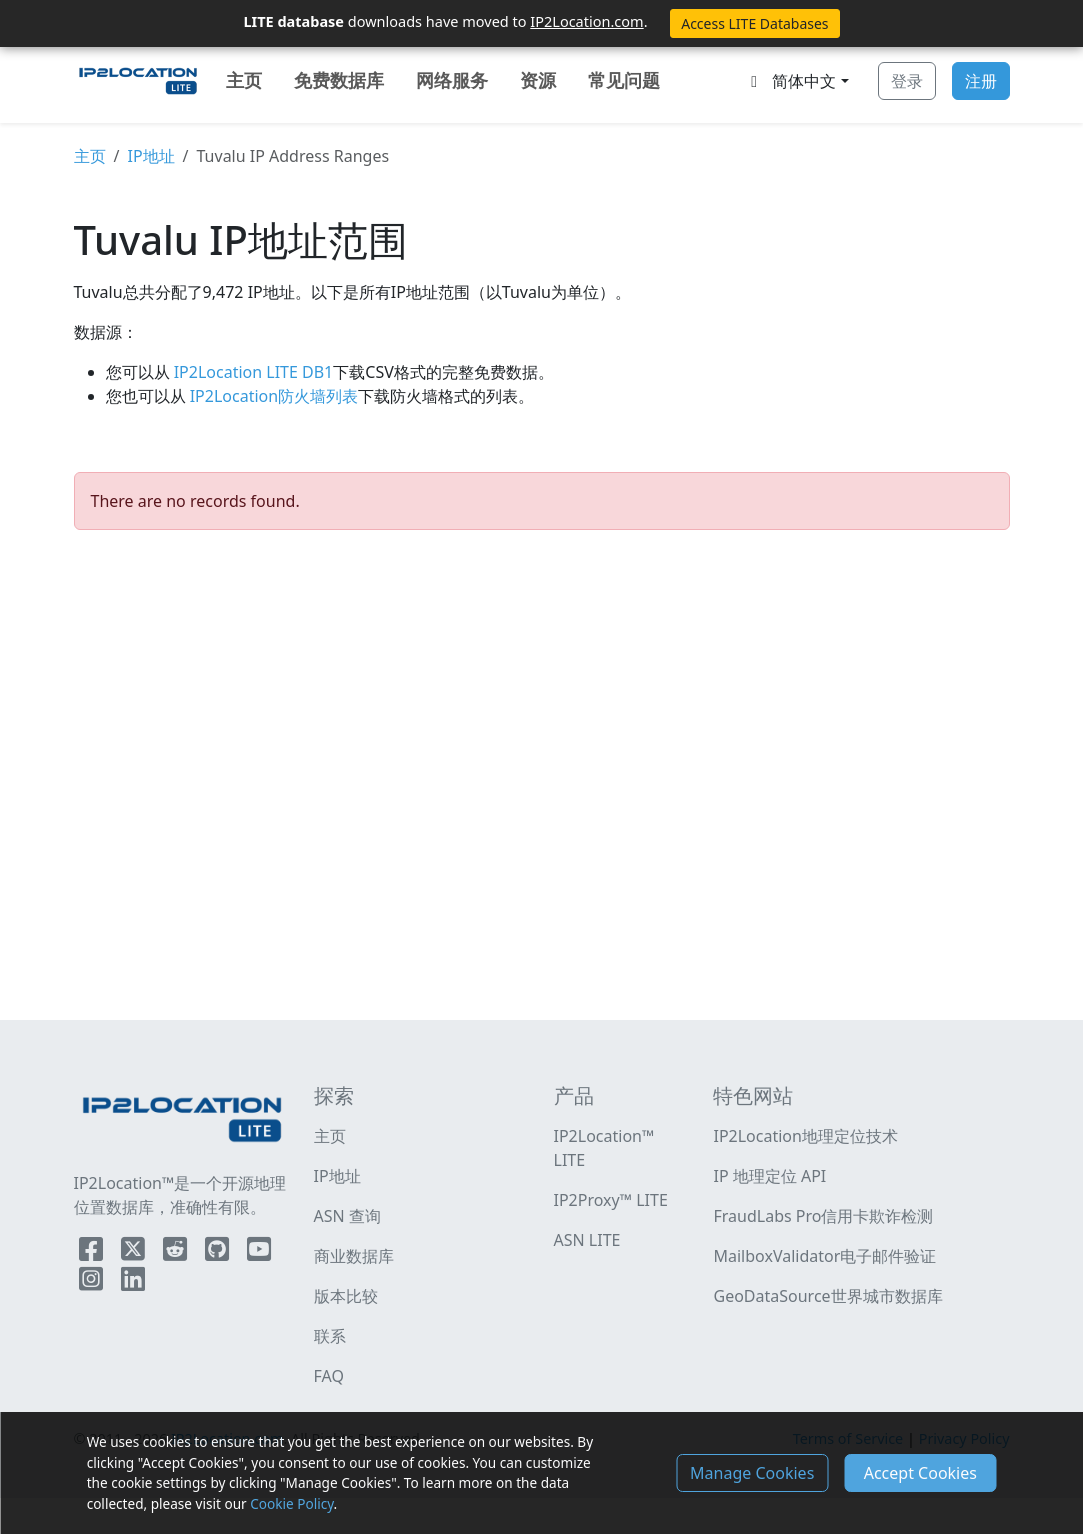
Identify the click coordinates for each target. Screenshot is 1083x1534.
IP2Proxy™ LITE (611, 1200)
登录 (907, 81)
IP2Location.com (586, 21)
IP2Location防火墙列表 (272, 396)
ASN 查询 (347, 1216)
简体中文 (790, 81)
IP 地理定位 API (769, 1176)
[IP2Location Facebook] (93, 1253)
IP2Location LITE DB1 (252, 372)
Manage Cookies (752, 1473)
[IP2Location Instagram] (93, 1283)
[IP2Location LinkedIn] (133, 1283)
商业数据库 (354, 1256)
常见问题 (624, 80)
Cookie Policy (291, 1503)
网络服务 (452, 80)
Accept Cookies (920, 1473)
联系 (330, 1336)
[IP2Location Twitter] (135, 1253)
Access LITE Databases (754, 23)
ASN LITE (587, 1240)
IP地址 (150, 156)
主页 (244, 80)
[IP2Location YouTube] (259, 1253)
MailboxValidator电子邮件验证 (824, 1256)
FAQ (329, 1376)
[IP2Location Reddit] (177, 1253)
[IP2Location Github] (219, 1253)
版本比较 (346, 1296)
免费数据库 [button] (339, 80)
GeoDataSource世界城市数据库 (827, 1296)
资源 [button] (538, 80)
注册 (981, 81)
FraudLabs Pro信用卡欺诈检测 (823, 1216)
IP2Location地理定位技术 (805, 1136)
